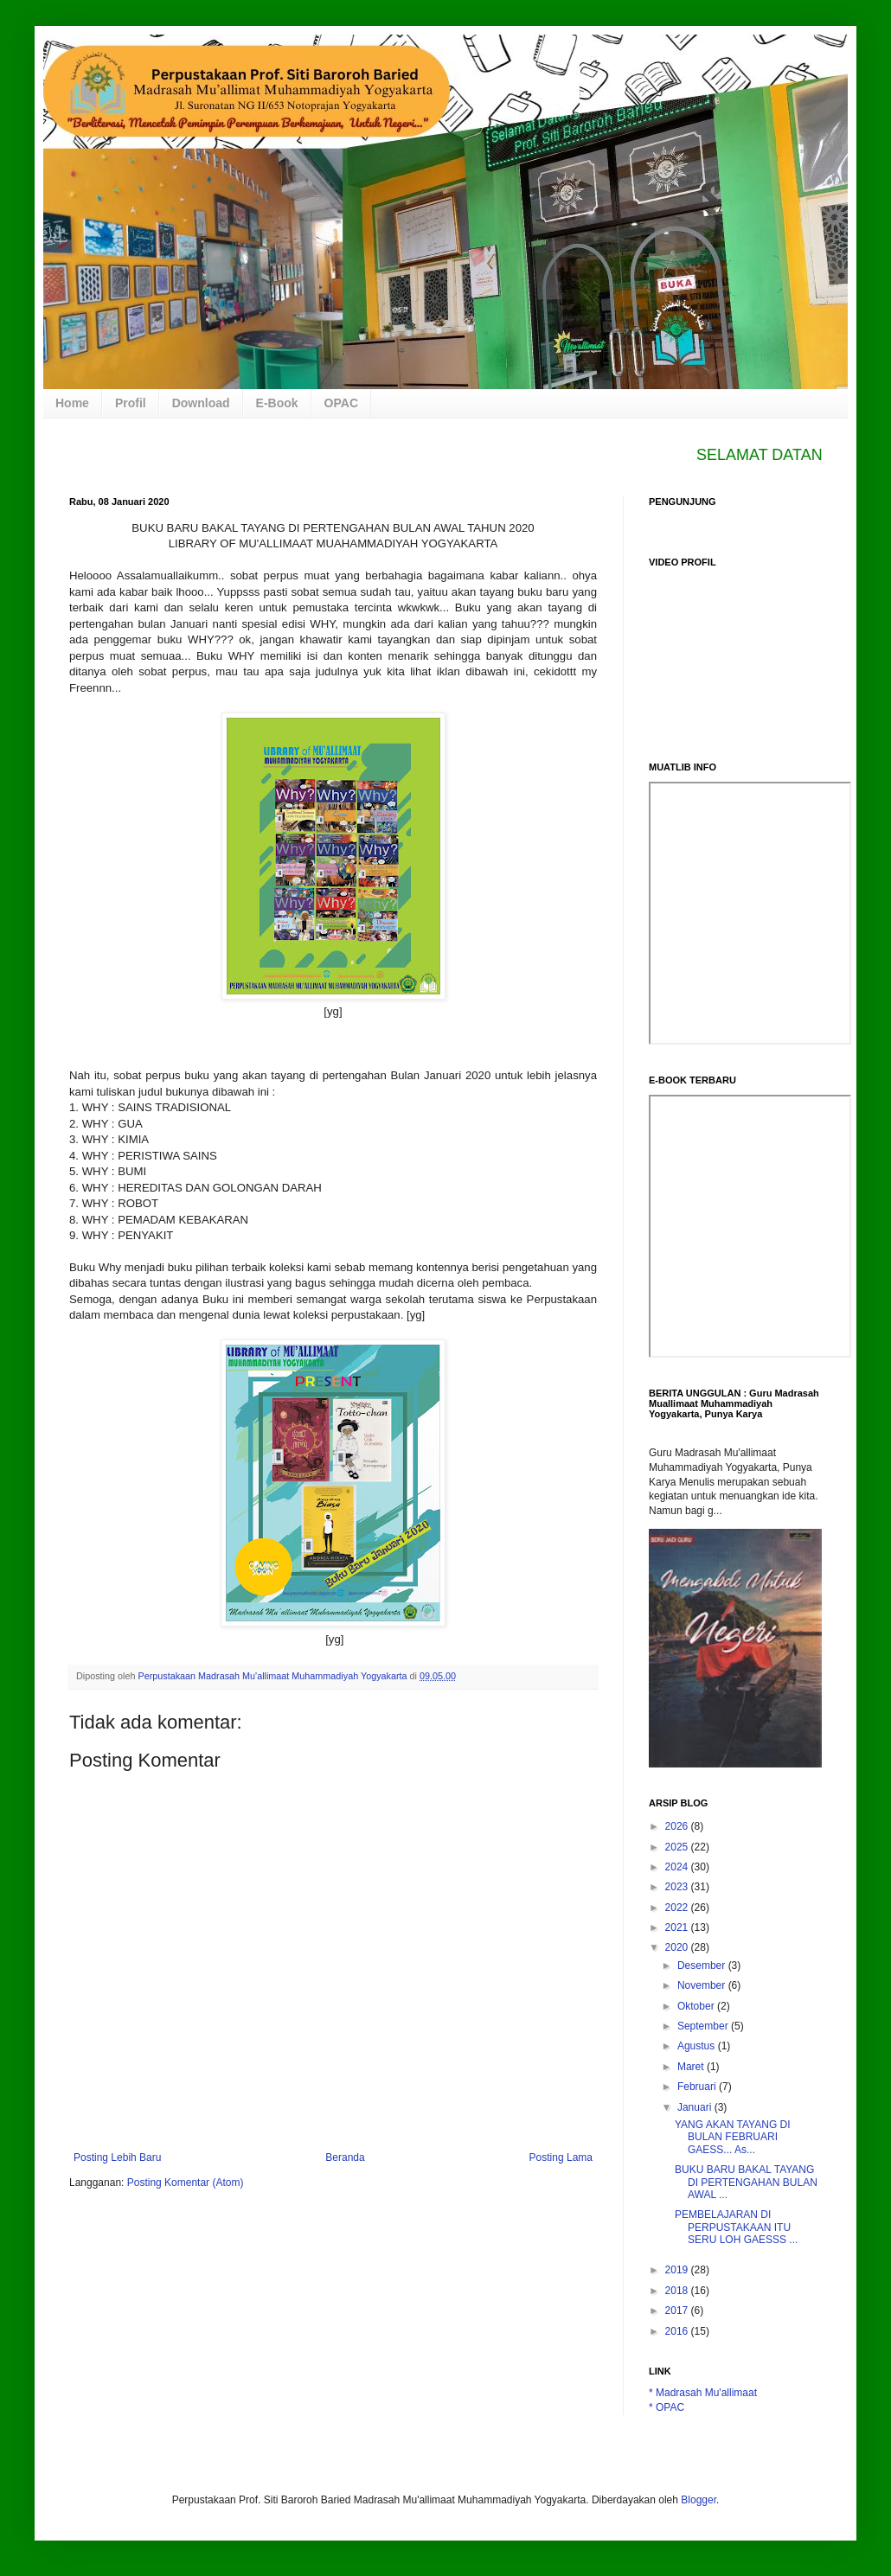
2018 (678, 2291)
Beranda (344, 2157)
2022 (678, 1908)
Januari (696, 2107)
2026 (678, 1826)
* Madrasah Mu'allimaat (703, 2393)
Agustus (697, 2046)
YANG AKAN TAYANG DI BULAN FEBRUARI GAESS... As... (733, 2137)
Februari (698, 2087)
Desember (702, 1965)
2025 (678, 1847)
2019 (678, 2270)
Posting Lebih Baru (117, 2157)
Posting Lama (561, 2157)
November (702, 1985)
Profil (130, 403)
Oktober (697, 2006)
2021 (678, 1927)
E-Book (277, 403)
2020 (678, 1947)
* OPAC (666, 2407)
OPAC (341, 403)
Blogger (698, 2500)
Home (72, 403)
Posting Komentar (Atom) (185, 2182)
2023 (678, 1887)
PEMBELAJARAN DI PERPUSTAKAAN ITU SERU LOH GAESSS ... (736, 2227)
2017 (678, 2310)
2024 (678, 1867)
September (704, 2026)
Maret (692, 2067)
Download (201, 403)
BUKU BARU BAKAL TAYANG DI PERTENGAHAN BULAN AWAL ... (746, 2182)
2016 (678, 2331)
